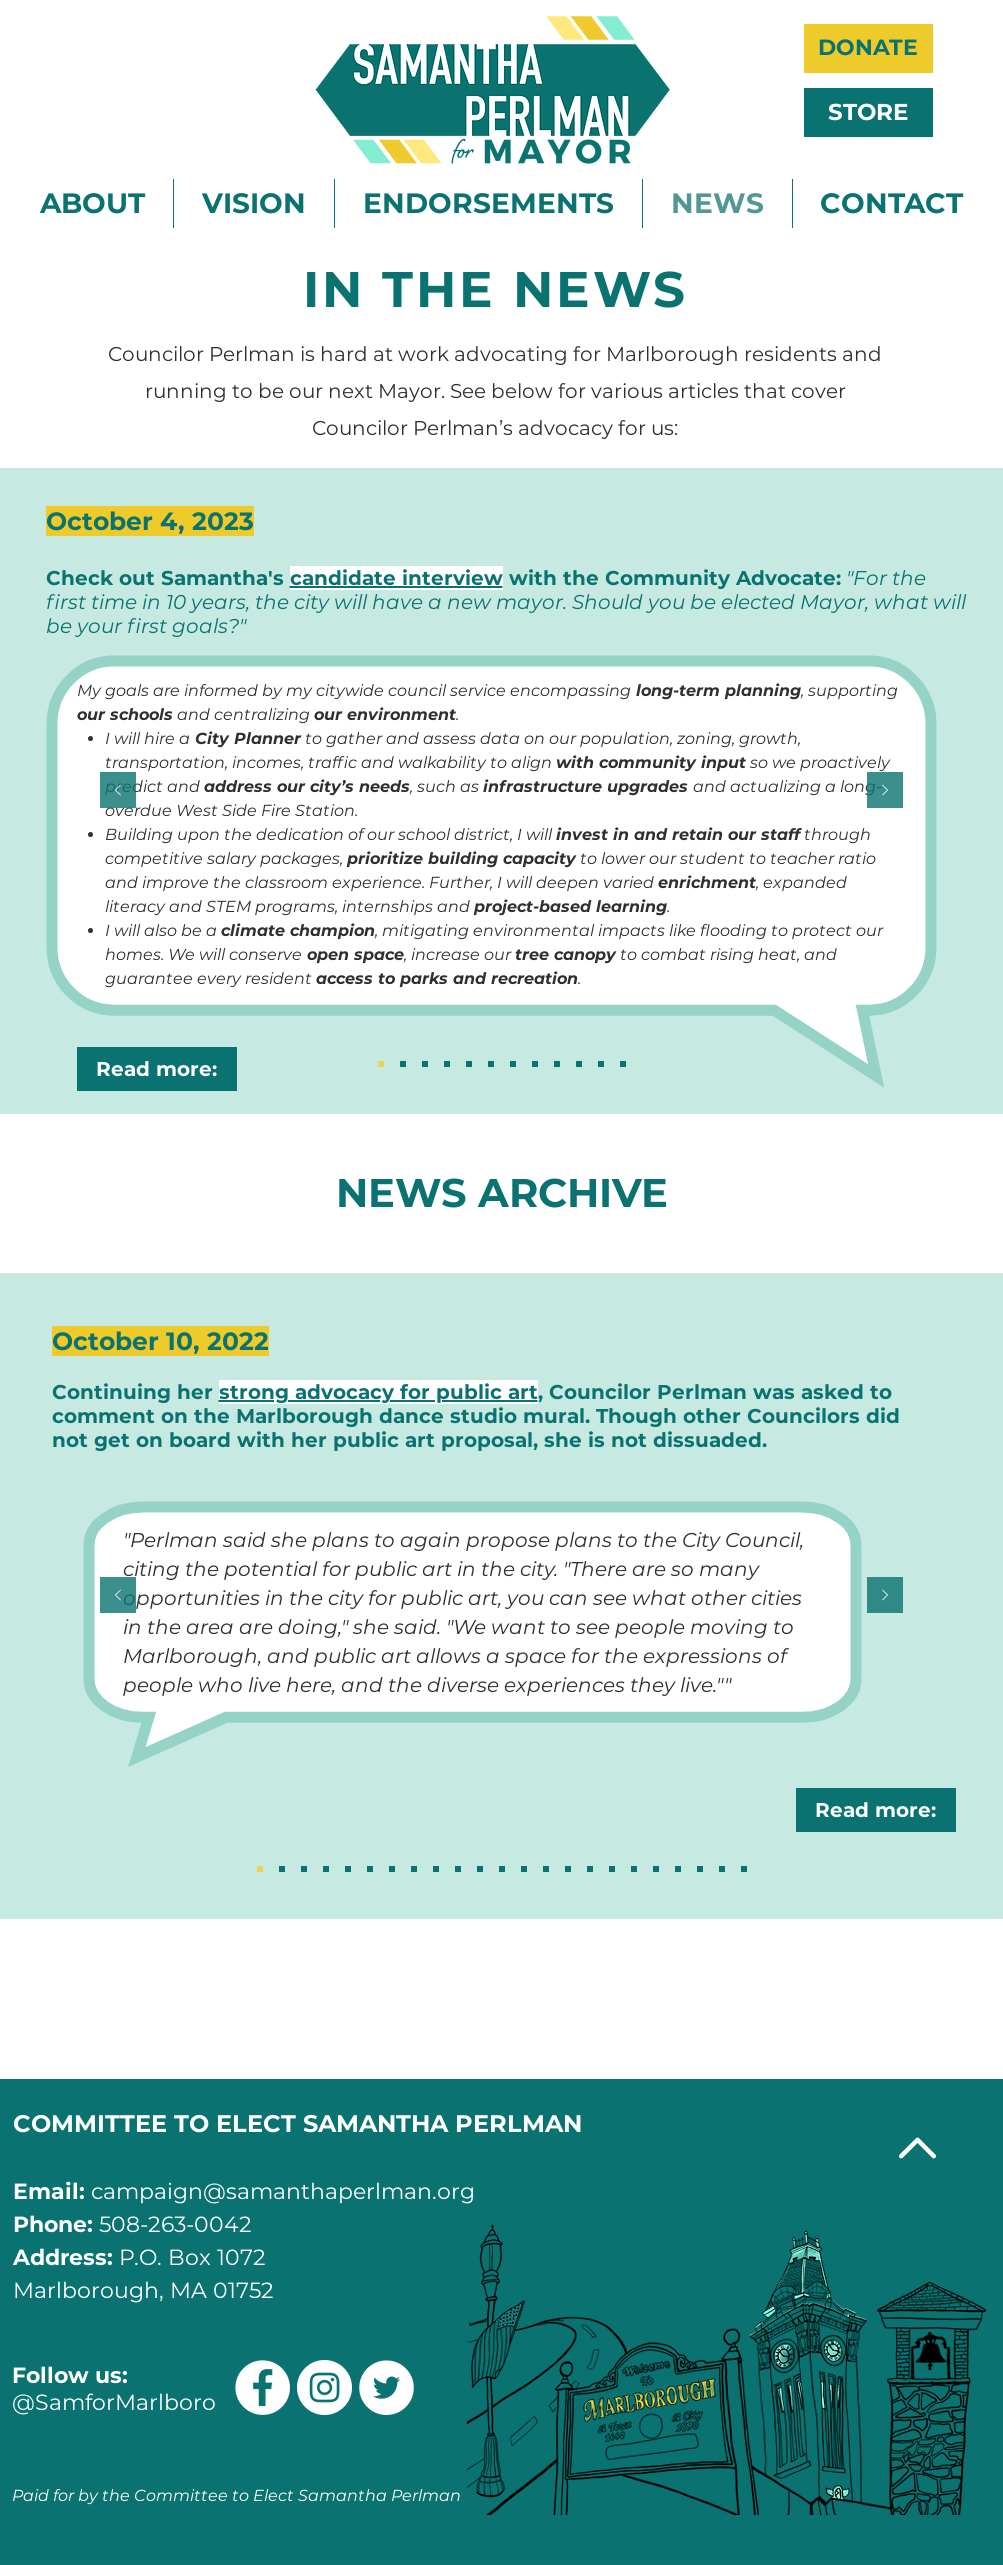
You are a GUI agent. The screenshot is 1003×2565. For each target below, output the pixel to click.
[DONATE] (868, 48)
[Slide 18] (260, 1869)
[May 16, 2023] (535, 1064)
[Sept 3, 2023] (469, 1064)
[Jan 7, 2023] (623, 1064)
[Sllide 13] (480, 1869)
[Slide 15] (436, 1869)
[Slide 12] (502, 1869)
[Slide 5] (656, 1869)
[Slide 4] (678, 1869)
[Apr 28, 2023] (557, 1064)
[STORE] (868, 112)
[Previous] (118, 791)
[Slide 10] (546, 1869)
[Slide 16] (414, 1869)
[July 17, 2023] (513, 1064)
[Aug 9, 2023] (491, 1064)
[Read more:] (157, 1069)
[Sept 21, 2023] (425, 1064)
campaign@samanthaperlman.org (283, 2191)
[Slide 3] (700, 1869)
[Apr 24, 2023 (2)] (579, 1064)
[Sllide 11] (524, 1869)
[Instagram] (324, 2387)
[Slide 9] (568, 1869)
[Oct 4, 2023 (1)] (403, 1064)
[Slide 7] (612, 1869)
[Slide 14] (458, 1869)
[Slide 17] (392, 1869)
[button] (92, 203)
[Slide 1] (744, 1869)
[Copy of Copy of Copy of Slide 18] (326, 1869)
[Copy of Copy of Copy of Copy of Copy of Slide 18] (370, 1869)
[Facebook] (262, 2387)
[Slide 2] (722, 1869)
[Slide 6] (634, 1869)
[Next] (885, 791)
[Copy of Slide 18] (282, 1869)
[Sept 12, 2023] (447, 1064)
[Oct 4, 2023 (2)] (381, 1064)
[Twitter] (386, 2387)
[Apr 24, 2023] (601, 1064)
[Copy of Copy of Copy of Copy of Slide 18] (348, 1869)
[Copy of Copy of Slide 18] (304, 1869)
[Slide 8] (590, 1869)
